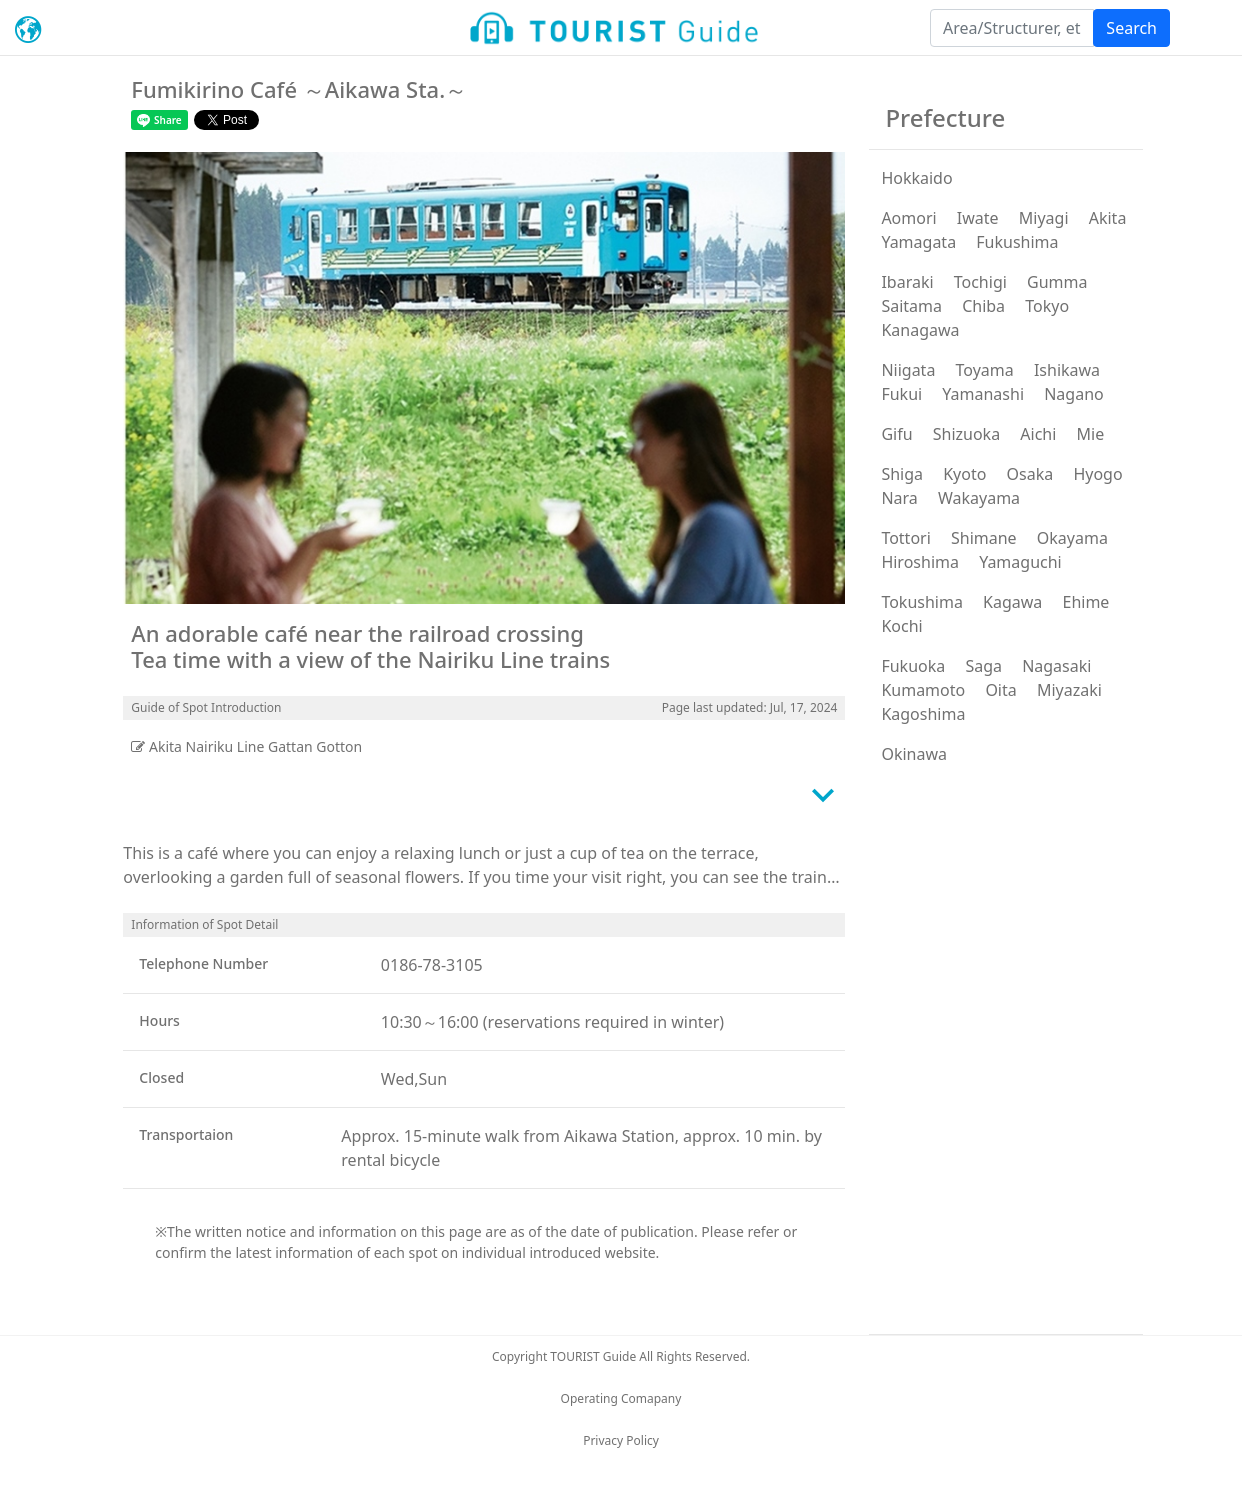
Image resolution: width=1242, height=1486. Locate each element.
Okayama (1072, 538)
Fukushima (1017, 242)
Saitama (911, 306)
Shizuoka (966, 434)
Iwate (978, 218)
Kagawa (1012, 602)
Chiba (983, 306)
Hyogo (1097, 474)
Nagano (1074, 394)
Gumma (1057, 282)
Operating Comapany (621, 1398)
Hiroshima (920, 562)
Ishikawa (1067, 370)
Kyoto (964, 474)
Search (1131, 28)
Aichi (1038, 434)
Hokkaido (916, 178)
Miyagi (1044, 218)
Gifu (896, 434)
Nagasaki (1056, 666)
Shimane (984, 538)
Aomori (908, 218)
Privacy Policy (621, 1440)
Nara (899, 498)
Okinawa (914, 754)
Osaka (1030, 474)
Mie (1091, 434)
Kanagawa (920, 330)
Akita (1108, 218)
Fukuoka (913, 666)
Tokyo (1047, 306)
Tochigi (980, 282)
